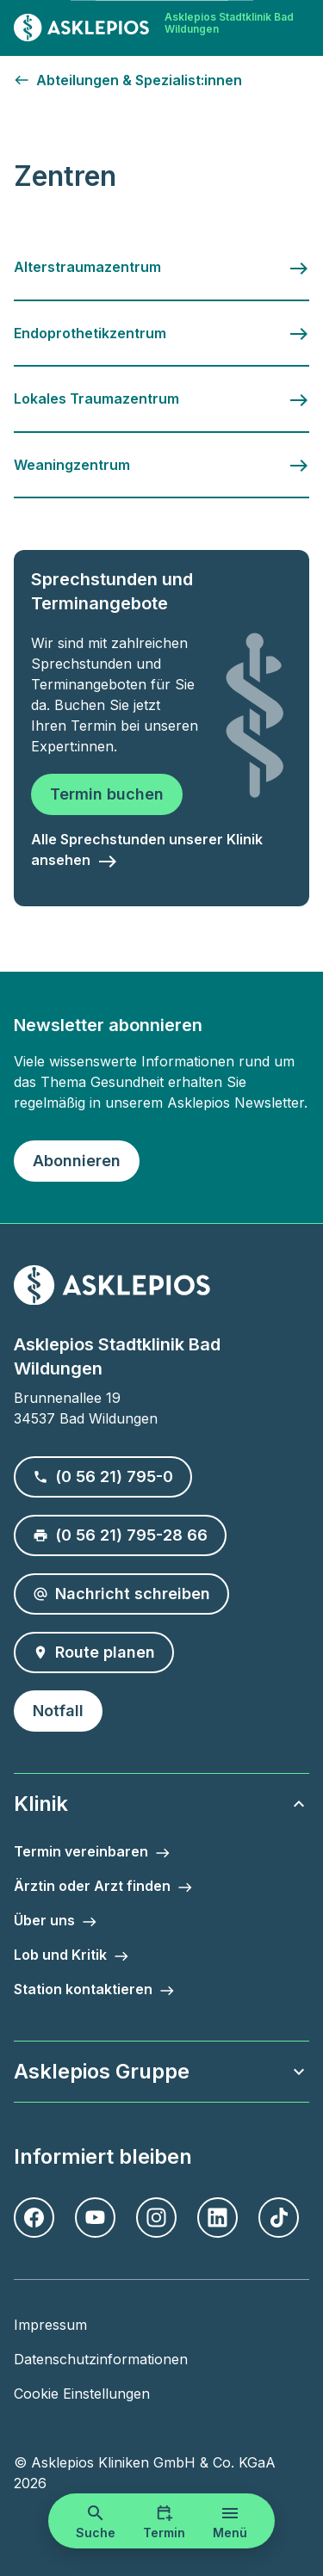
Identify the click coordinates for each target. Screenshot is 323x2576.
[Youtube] (95, 2217)
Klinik (161, 1803)
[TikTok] (278, 2217)
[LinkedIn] (217, 2217)
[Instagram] (156, 2217)
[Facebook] (34, 2217)
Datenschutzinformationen (101, 2359)
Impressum (50, 2324)
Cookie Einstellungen (82, 2393)
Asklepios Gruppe (161, 2071)
